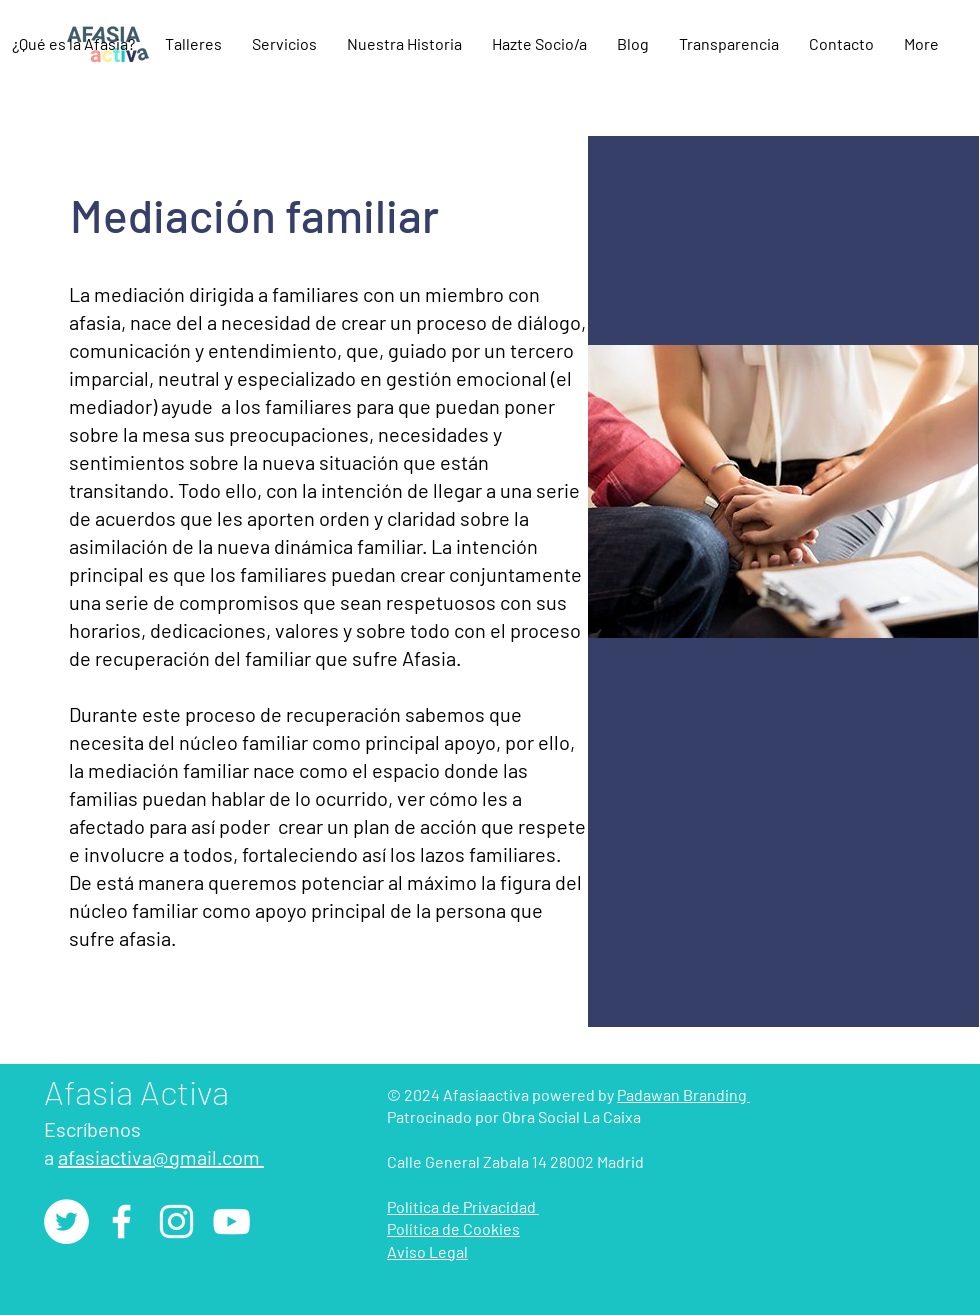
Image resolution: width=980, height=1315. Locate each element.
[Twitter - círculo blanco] (66, 1221)
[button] (193, 44)
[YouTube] (231, 1221)
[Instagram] (176, 1221)
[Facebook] (121, 1221)
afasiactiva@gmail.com (161, 1157)
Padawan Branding (683, 1094)
